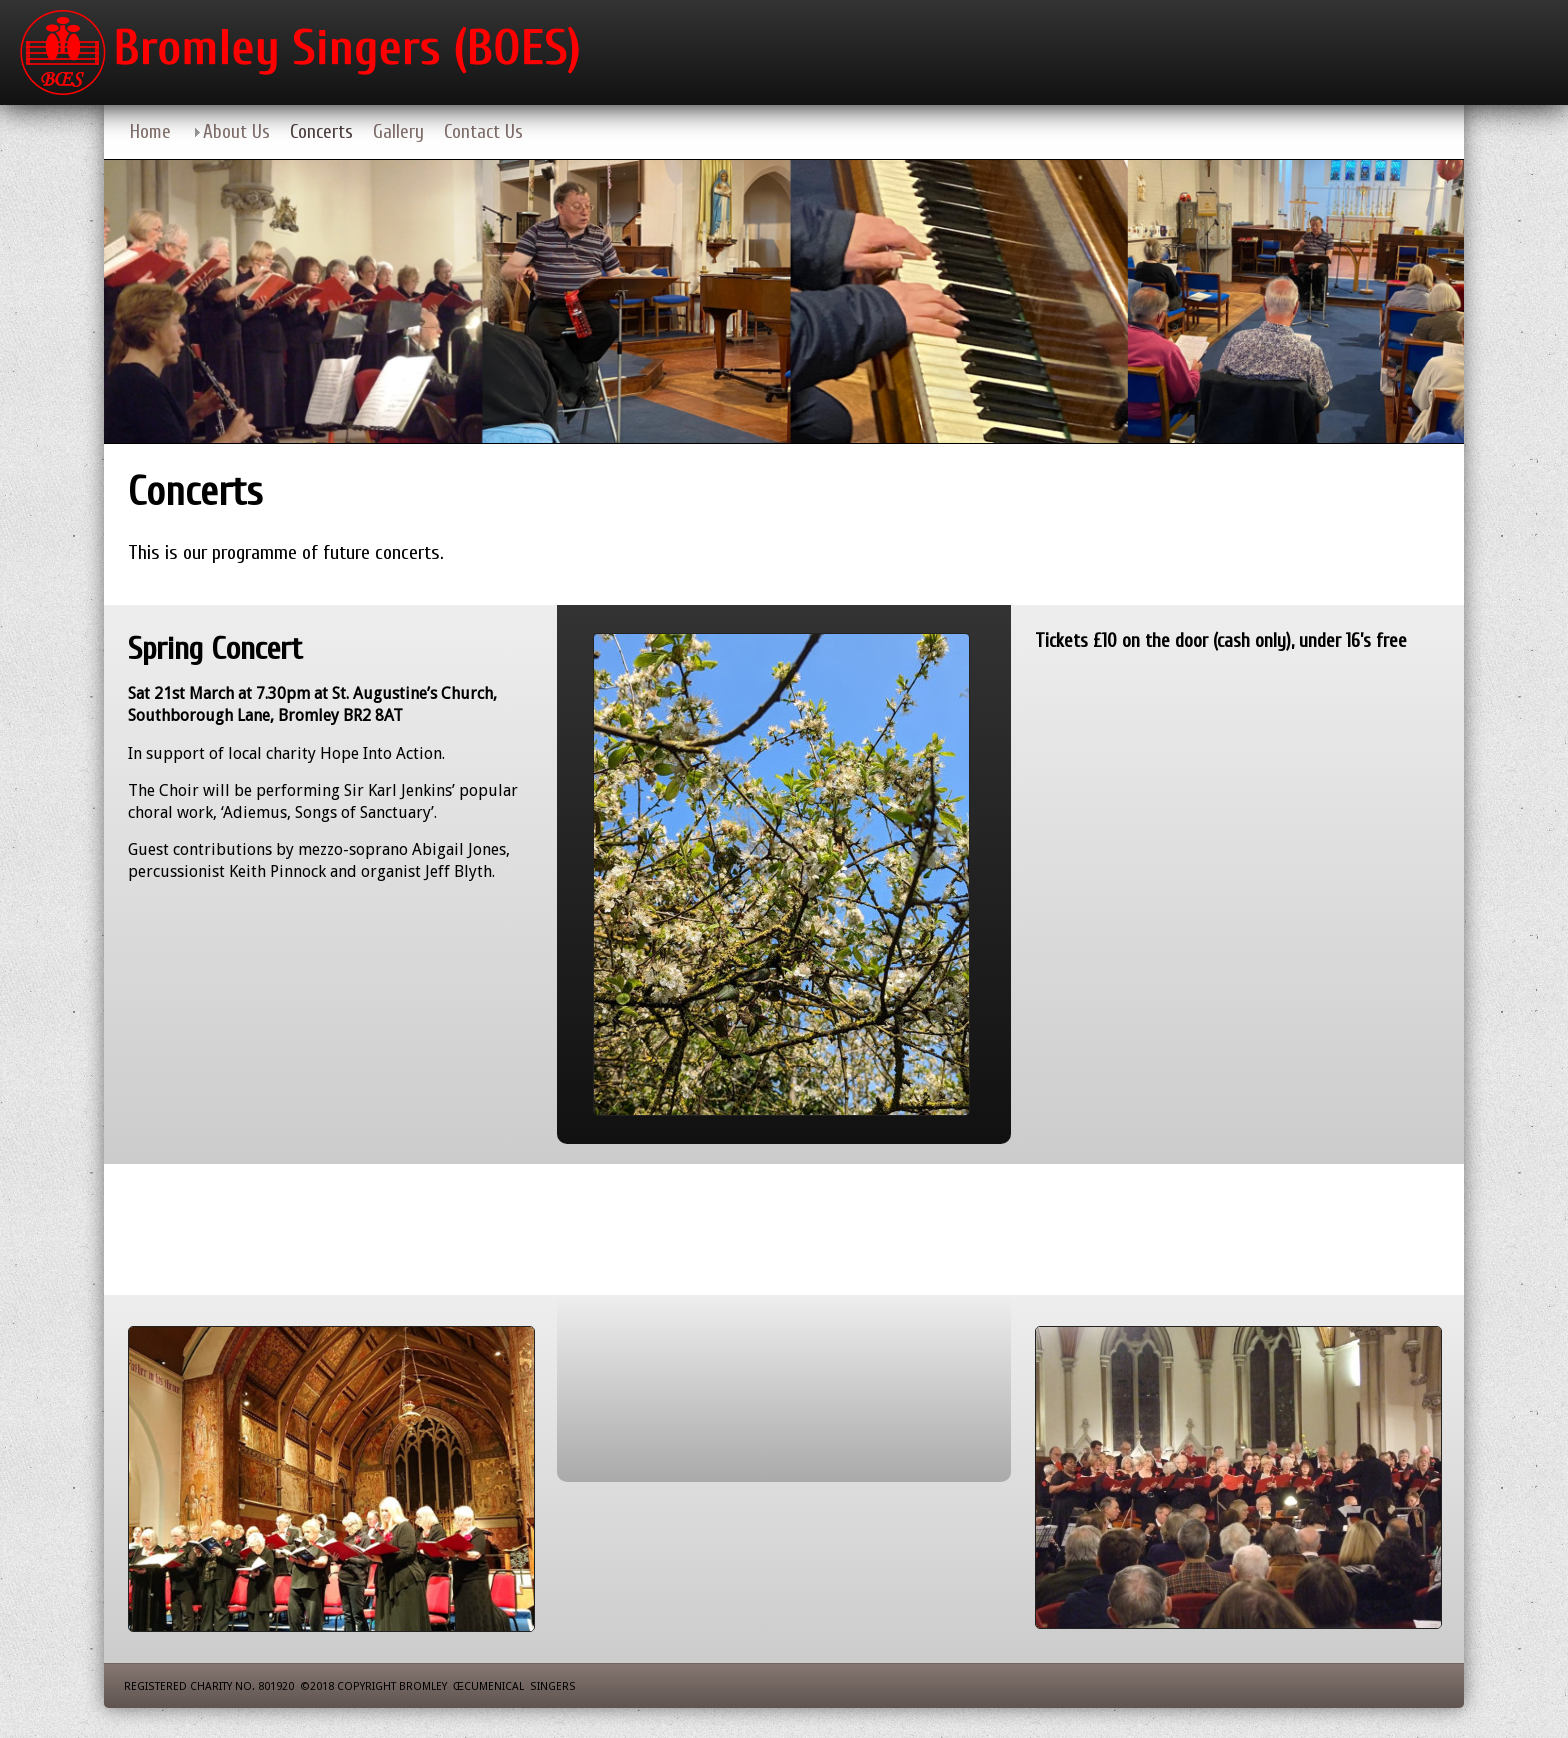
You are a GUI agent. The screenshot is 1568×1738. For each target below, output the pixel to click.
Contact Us (483, 132)
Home (150, 132)
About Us (236, 132)
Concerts (321, 132)
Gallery (398, 132)
